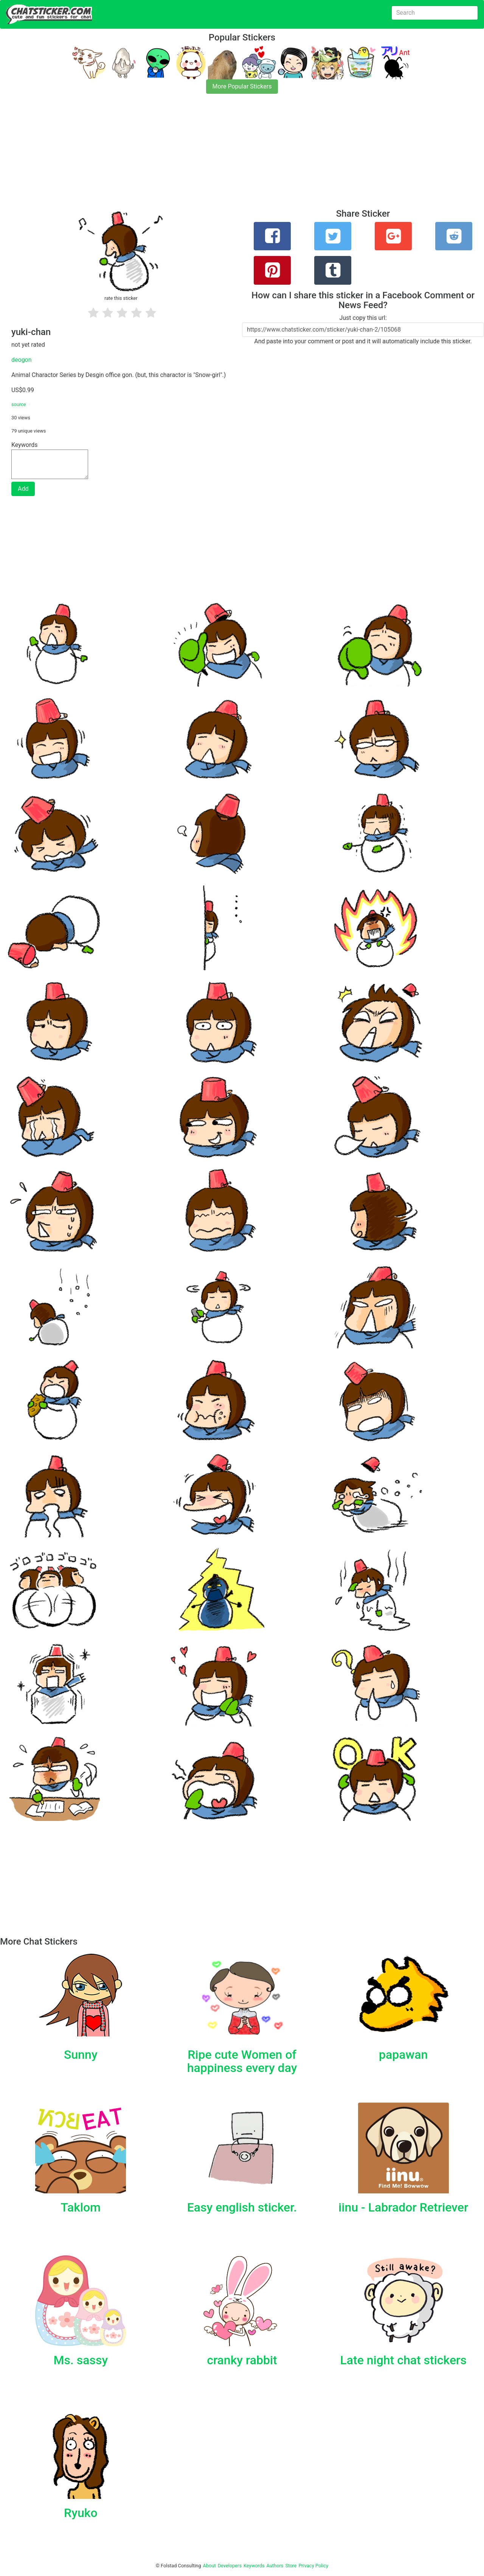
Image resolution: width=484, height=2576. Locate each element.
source (18, 404)
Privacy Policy (313, 2565)
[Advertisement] (227, 156)
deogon (21, 359)
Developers (230, 2565)
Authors (275, 2565)
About (209, 2565)
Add (23, 488)
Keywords (254, 2565)
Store (290, 2565)
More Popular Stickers (242, 86)
